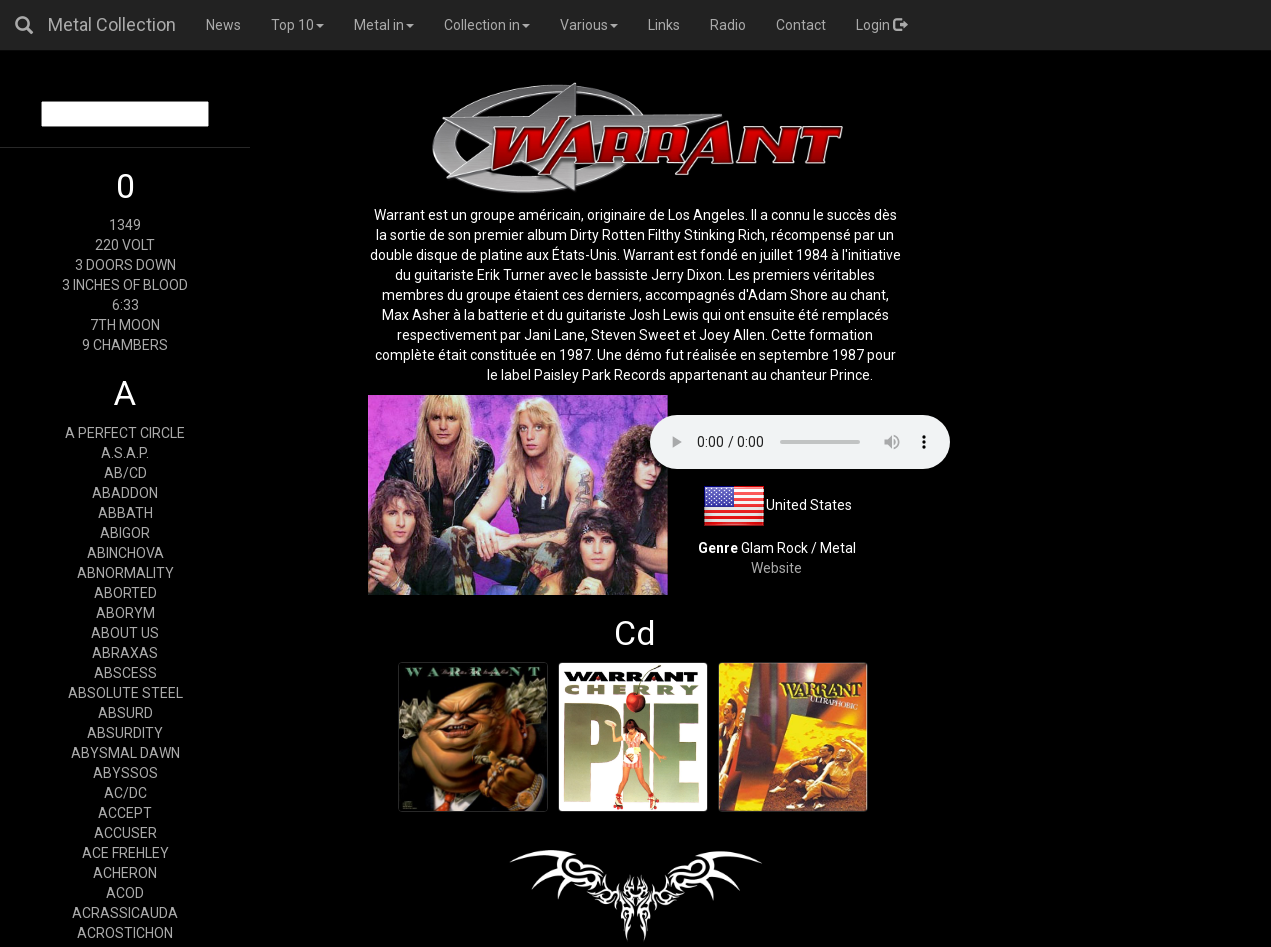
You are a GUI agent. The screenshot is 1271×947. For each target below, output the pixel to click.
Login (881, 25)
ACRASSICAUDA (125, 913)
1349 (125, 225)
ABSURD (125, 713)
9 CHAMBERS (125, 345)
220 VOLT (125, 245)
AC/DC (125, 793)
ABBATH (125, 513)
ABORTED (125, 593)
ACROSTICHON (125, 933)
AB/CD (125, 473)
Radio (728, 25)
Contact (801, 25)
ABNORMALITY (125, 573)
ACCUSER (125, 833)
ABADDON (125, 493)
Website (776, 568)
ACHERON (125, 873)
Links (664, 25)
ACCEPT (125, 813)
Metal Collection (112, 24)
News (223, 25)
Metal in (384, 25)
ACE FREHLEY (125, 853)
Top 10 (297, 25)
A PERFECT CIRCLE (125, 433)
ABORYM (125, 613)
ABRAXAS (125, 653)
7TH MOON (125, 325)
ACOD (125, 893)
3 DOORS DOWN (125, 265)
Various (589, 25)
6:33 (125, 305)
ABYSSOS (125, 773)
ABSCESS (125, 673)
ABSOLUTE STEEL (125, 693)
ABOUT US (125, 633)
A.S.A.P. (125, 453)
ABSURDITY (125, 733)
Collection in (487, 25)
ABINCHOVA (125, 553)
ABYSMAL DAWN (125, 753)
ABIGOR (125, 533)
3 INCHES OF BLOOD (125, 285)
